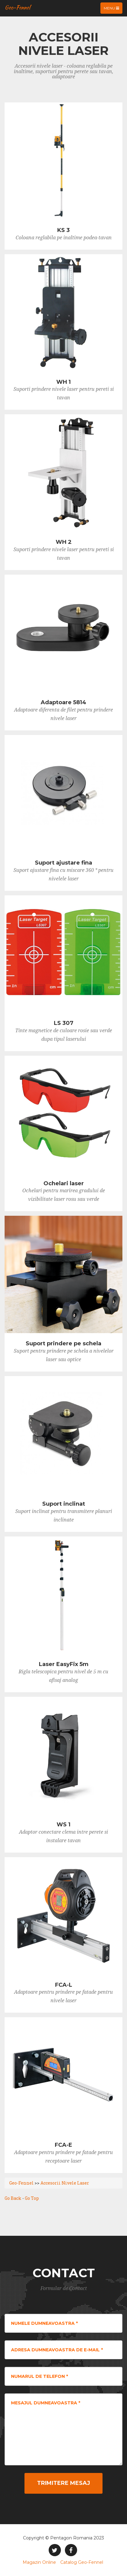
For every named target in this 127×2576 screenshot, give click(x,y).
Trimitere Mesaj (63, 2483)
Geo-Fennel (17, 7)
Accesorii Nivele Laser (64, 2183)
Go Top (32, 2198)
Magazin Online (39, 2562)
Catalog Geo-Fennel (81, 2562)
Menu (112, 9)
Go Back (13, 2198)
